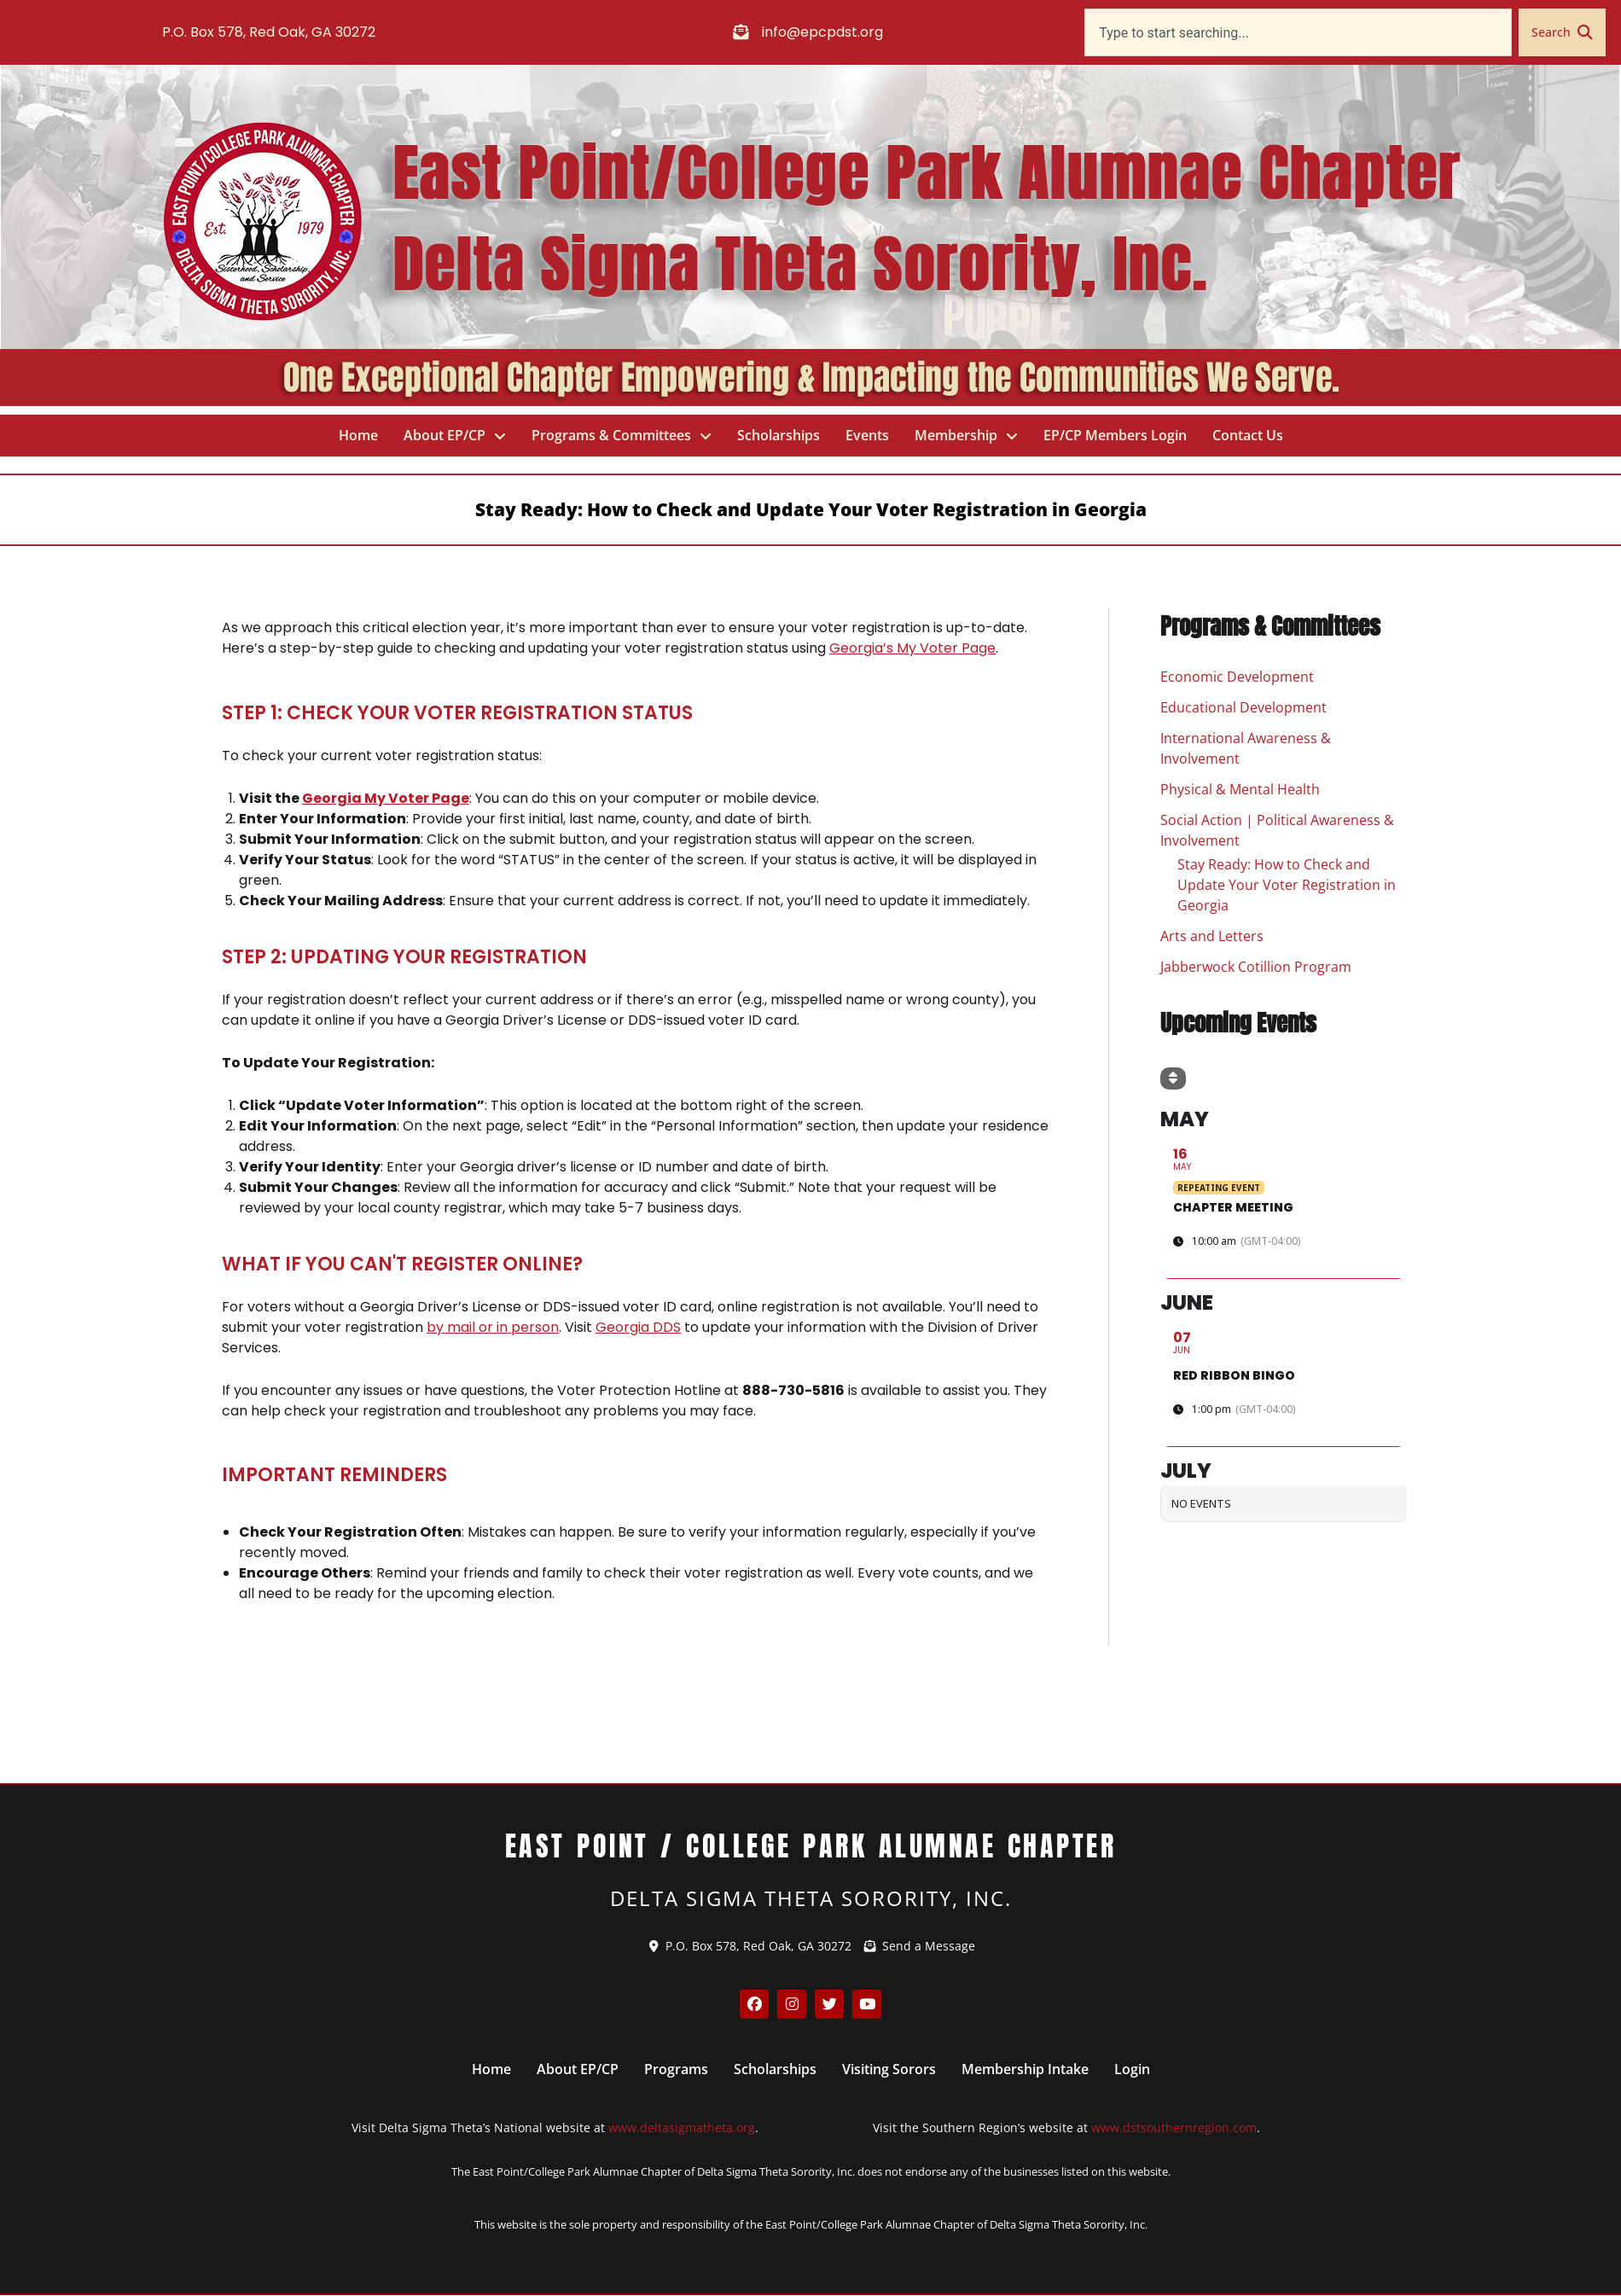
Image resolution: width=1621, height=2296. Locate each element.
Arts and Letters (1212, 936)
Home (358, 435)
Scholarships (778, 435)
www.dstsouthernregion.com (1174, 2127)
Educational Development (1243, 708)
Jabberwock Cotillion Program (1255, 967)
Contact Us (1247, 435)
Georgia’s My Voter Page (912, 648)
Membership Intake (1025, 2069)
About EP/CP (455, 436)
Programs (676, 2069)
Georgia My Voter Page (385, 798)
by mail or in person (493, 1327)
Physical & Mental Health (1240, 790)
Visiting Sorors (889, 2069)
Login (1132, 2069)
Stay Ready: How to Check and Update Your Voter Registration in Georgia (1286, 885)
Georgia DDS (638, 1327)
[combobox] (1298, 32)
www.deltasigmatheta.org (681, 2127)
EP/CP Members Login (1115, 435)
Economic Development (1237, 677)
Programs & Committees (622, 436)
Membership (966, 436)
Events (867, 435)
